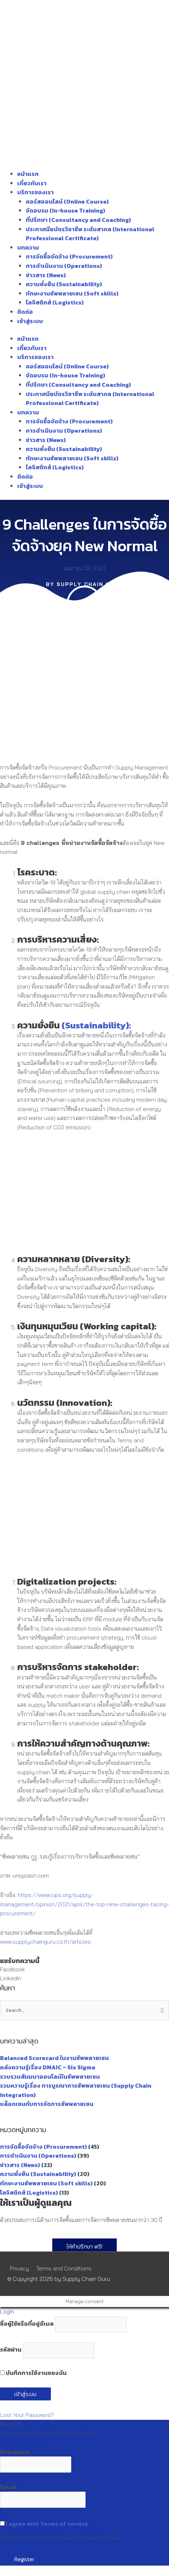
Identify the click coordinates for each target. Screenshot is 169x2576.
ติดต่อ (25, 311)
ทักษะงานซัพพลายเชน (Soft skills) (72, 293)
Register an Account (26, 2442)
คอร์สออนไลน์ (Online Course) (67, 201)
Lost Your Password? (27, 2414)
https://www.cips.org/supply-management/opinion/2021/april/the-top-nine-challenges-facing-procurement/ (84, 1904)
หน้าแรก (28, 173)
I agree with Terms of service (47, 2523)
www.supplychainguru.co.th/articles (45, 1941)
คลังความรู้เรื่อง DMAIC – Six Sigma (47, 2067)
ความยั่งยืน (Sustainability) (64, 284)
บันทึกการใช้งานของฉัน (33, 2372)
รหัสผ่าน (10, 2349)
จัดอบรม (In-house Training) (65, 210)
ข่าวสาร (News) (46, 275)
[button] (84, 1969)
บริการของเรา (35, 192)
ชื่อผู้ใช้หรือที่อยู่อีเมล (27, 2323)
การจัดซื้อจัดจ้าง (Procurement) (69, 256)
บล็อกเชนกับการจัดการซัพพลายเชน (46, 2104)
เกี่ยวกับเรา (32, 183)
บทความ (28, 247)
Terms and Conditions (64, 2268)
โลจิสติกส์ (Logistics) (55, 302)
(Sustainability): (96, 1025)
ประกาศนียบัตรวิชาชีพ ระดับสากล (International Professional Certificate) (90, 234)
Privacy (19, 2268)
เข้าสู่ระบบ (30, 321)
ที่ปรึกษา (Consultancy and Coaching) (78, 219)
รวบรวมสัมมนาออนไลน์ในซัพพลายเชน (50, 2076)
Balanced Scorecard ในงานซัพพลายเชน (54, 2058)
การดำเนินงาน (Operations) (64, 265)
